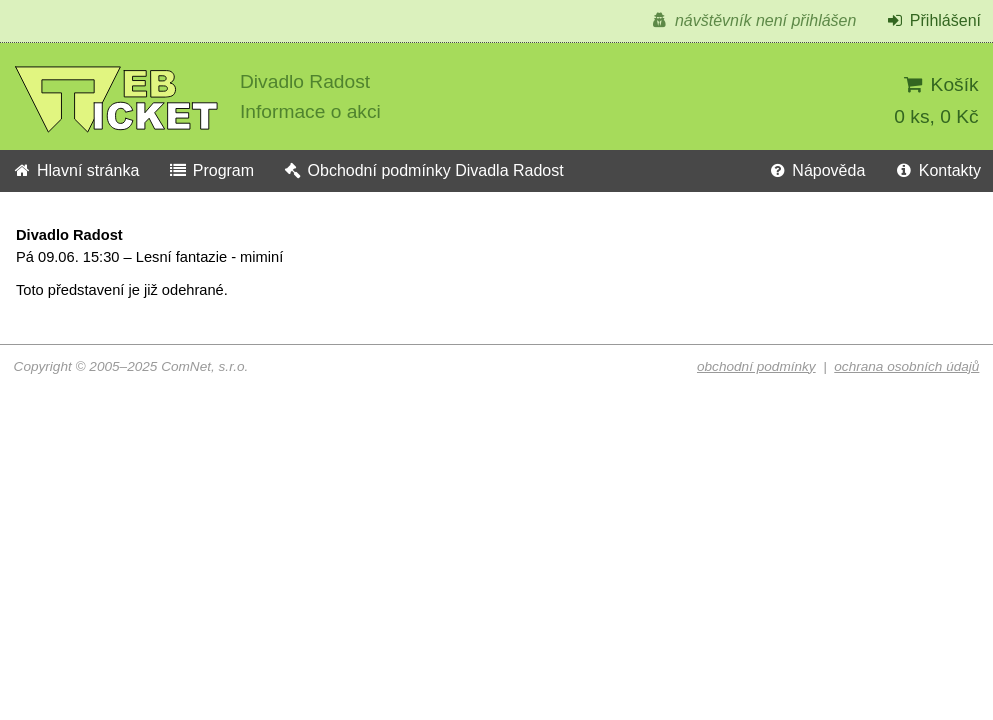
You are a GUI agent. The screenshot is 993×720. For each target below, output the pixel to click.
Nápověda (816, 170)
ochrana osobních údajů (906, 366)
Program (211, 170)
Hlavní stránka (75, 170)
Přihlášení (933, 20)
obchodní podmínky (756, 366)
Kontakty (937, 170)
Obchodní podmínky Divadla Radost (423, 170)
